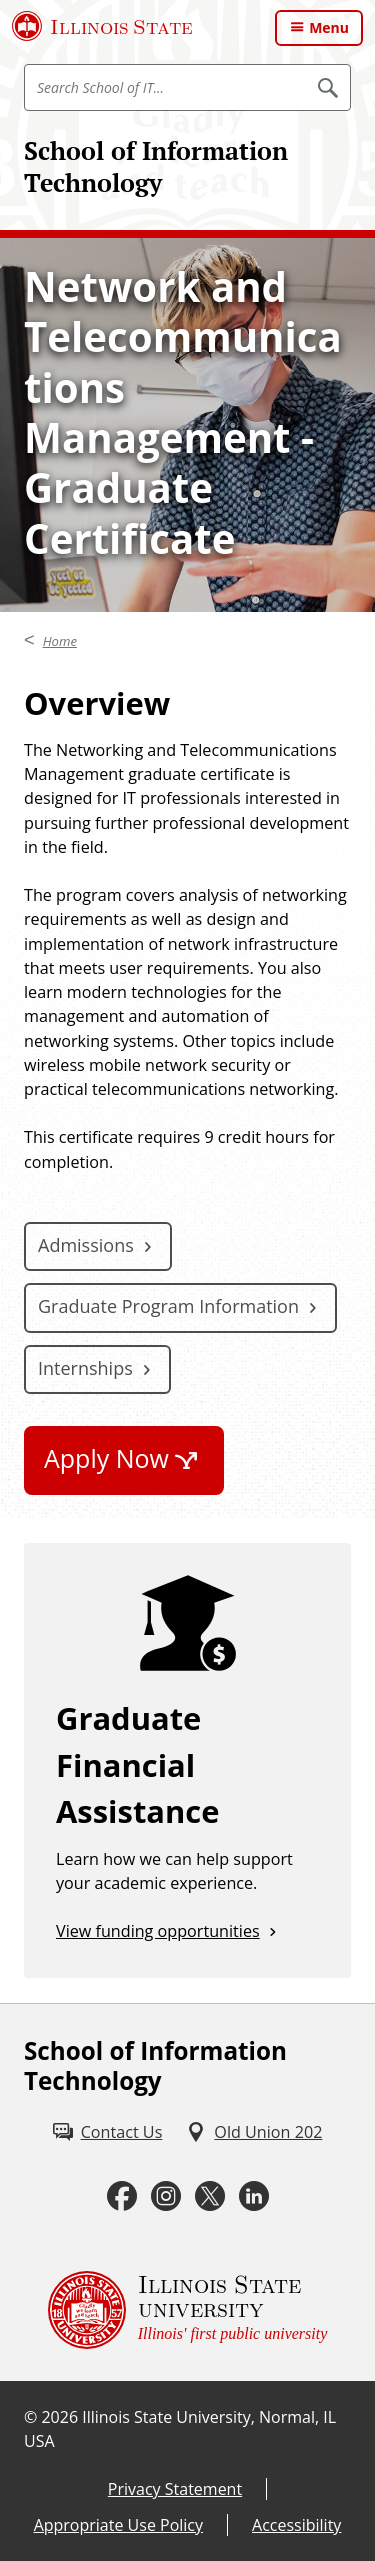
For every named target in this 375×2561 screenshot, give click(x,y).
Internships (85, 1368)
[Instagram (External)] (166, 2196)
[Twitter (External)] (210, 2196)
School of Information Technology (156, 166)
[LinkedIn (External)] (254, 2196)
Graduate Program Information (168, 1306)
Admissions (86, 1245)
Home (60, 641)
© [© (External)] (30, 2417)
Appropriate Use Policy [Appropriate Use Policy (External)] (118, 2525)
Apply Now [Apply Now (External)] (106, 1458)
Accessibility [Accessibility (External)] (296, 2525)
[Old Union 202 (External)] (254, 2132)
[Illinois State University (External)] (102, 26)
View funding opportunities (158, 1931)
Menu (329, 27)
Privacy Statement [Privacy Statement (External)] (175, 2489)
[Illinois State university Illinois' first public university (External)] (188, 2310)
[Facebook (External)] (122, 2196)
